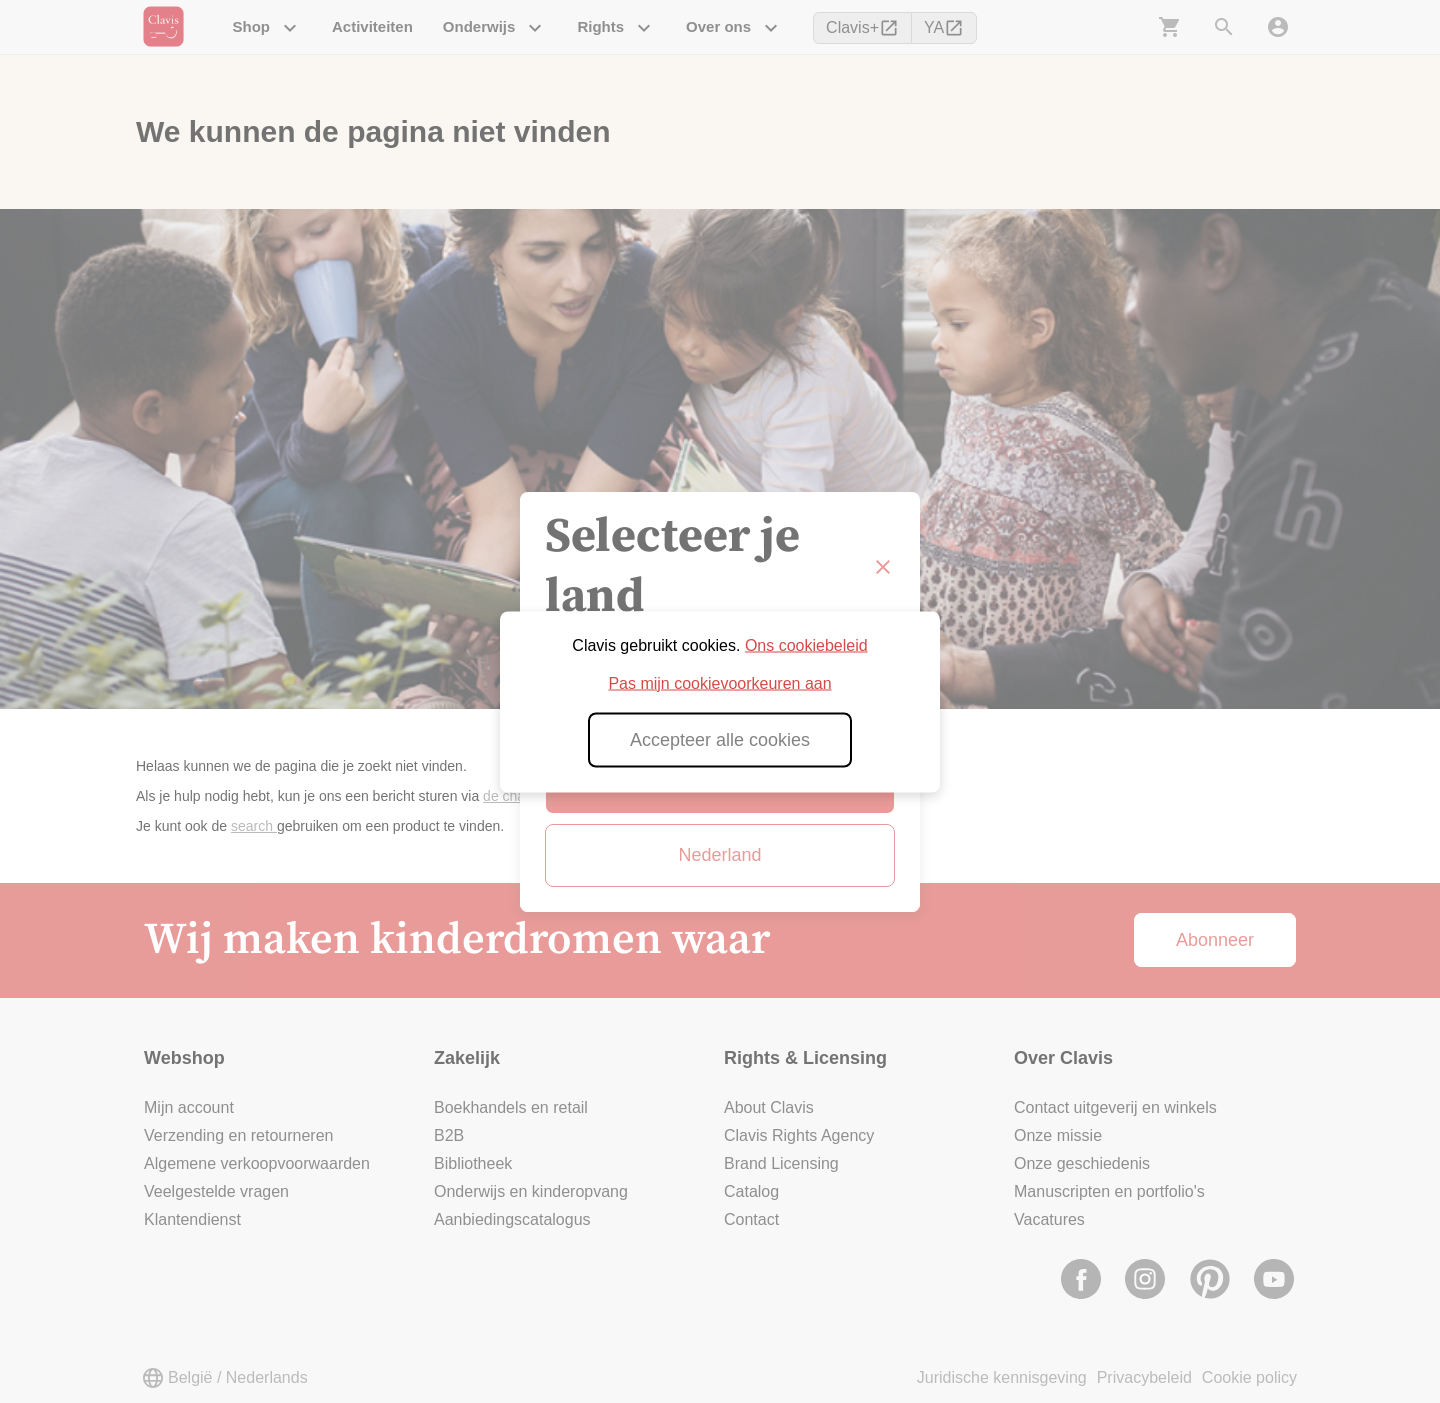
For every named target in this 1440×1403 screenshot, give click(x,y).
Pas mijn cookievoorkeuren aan (719, 682)
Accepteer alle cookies (720, 739)
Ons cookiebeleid (806, 644)
